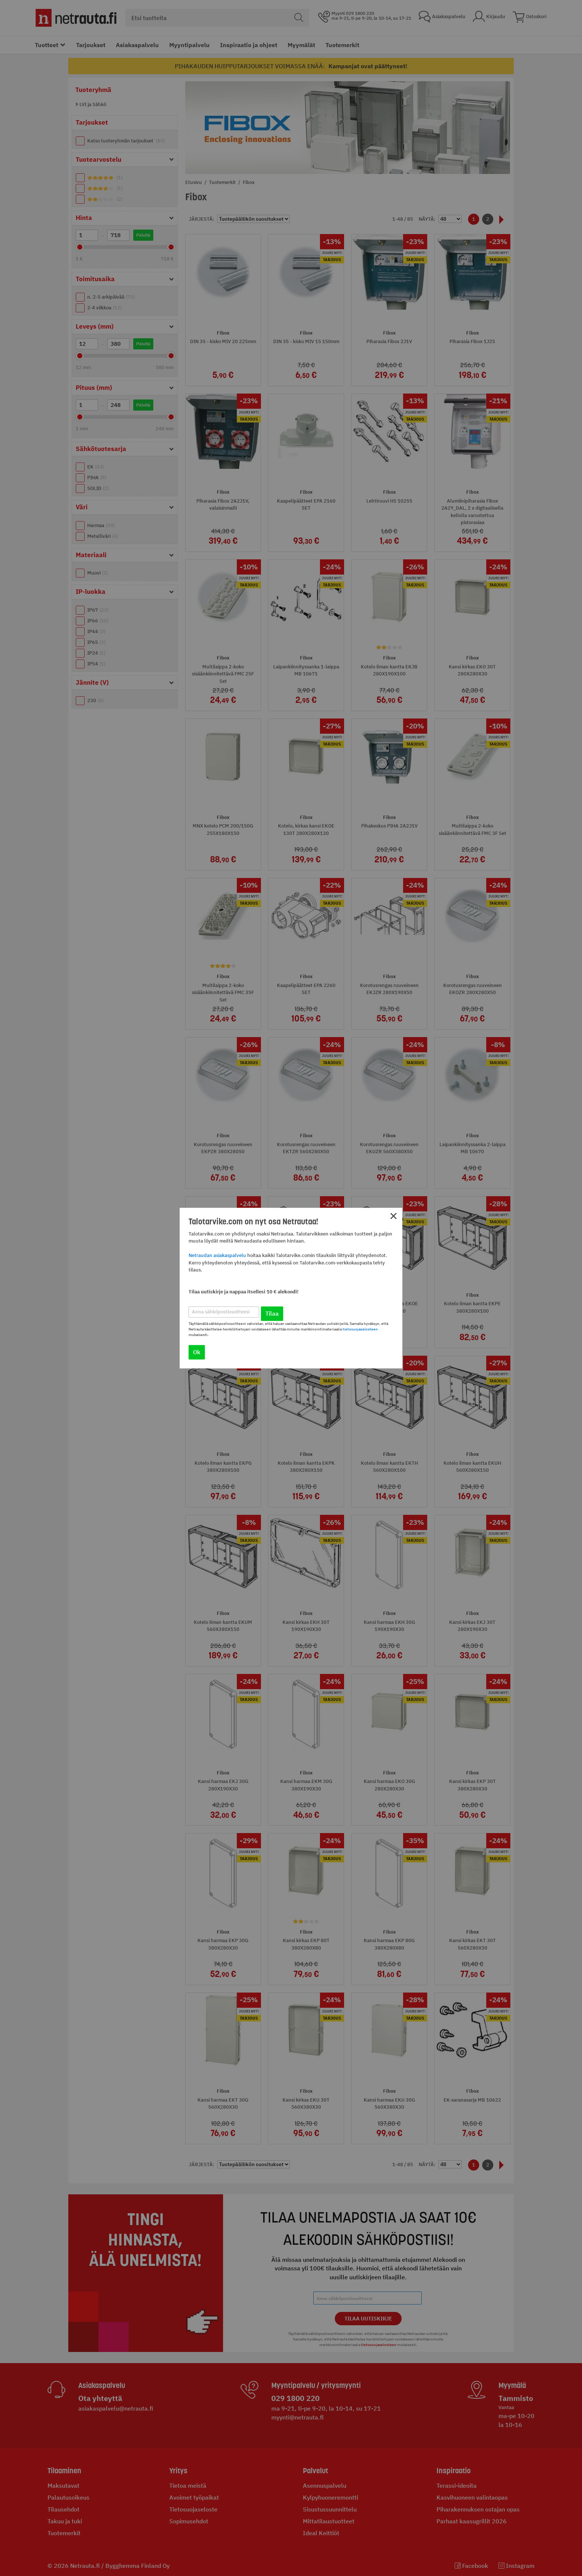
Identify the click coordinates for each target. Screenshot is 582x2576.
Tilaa (272, 1313)
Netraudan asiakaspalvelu (217, 1256)
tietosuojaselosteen (360, 1329)
